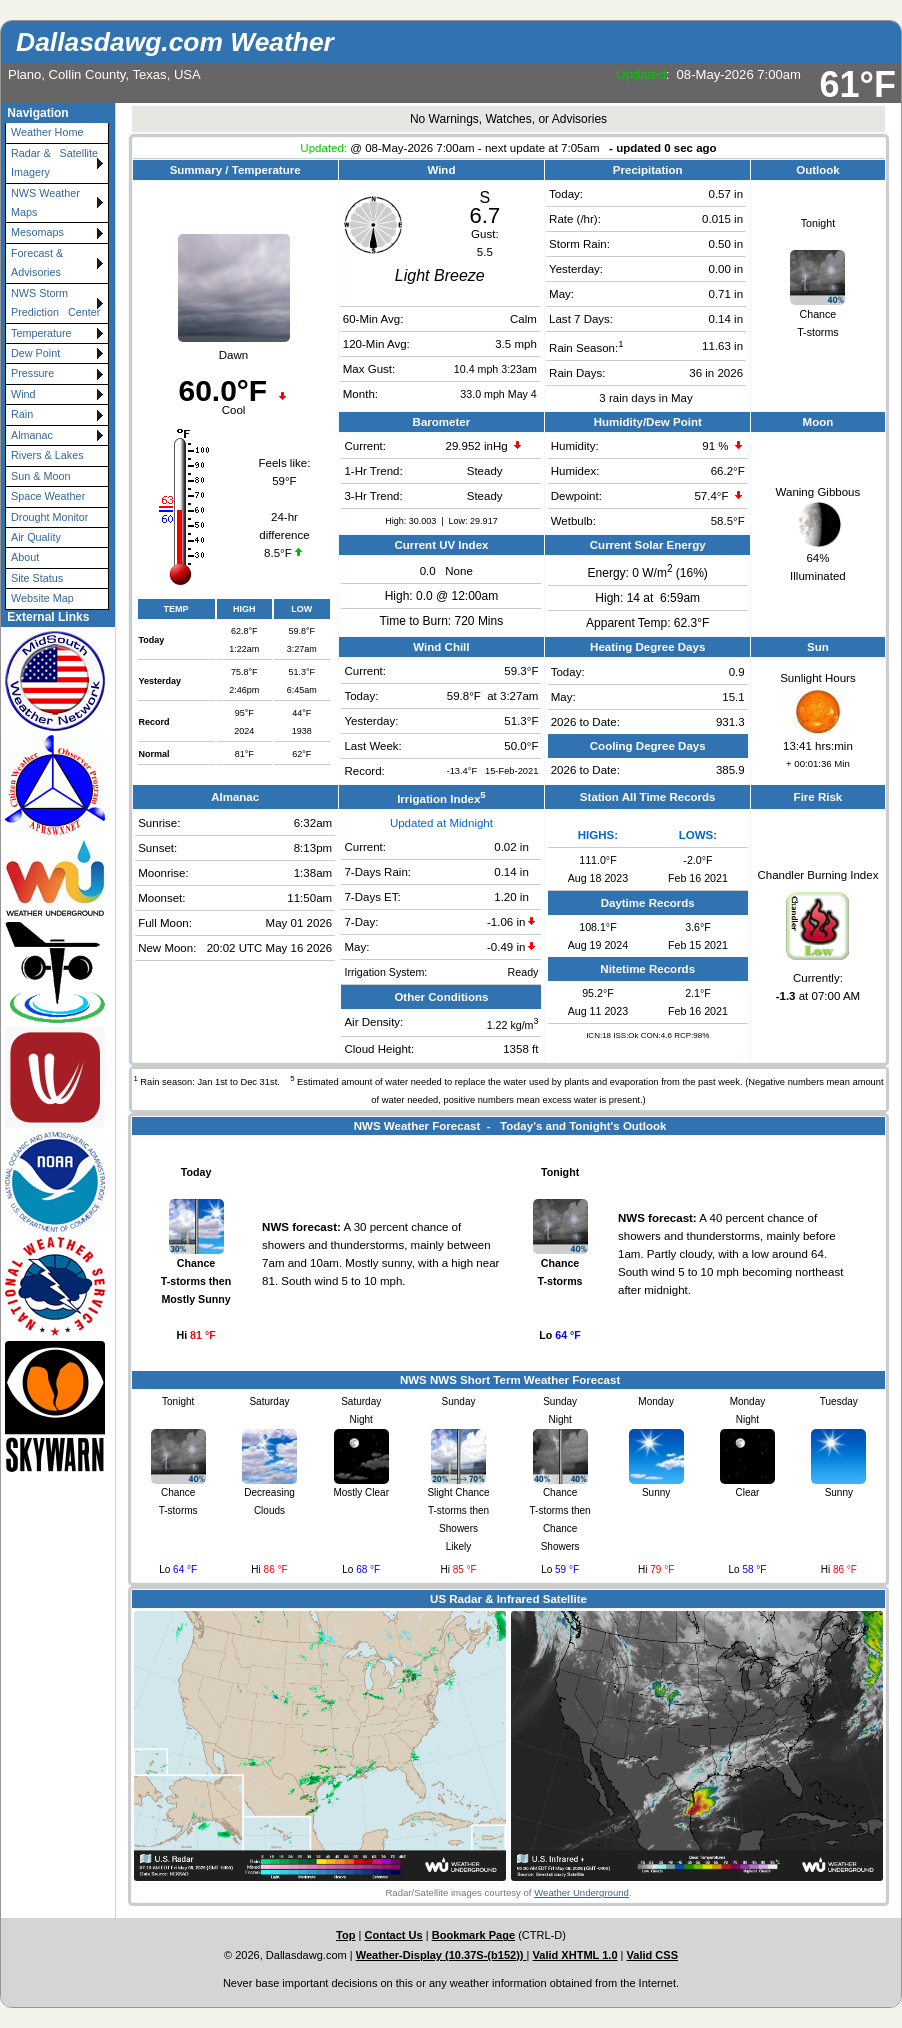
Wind (23, 394)
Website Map (42, 598)
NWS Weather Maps (45, 202)
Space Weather (48, 496)
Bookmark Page (473, 1935)
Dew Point (35, 353)
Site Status (37, 578)
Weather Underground (581, 1892)
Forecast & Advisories (37, 262)
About (25, 557)
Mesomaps (37, 232)
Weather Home (47, 132)
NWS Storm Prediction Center (55, 302)
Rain (22, 414)
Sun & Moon (40, 476)
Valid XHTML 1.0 (575, 1955)
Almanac (32, 435)
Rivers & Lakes (47, 455)
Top (345, 1935)
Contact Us (393, 1935)
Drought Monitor (49, 517)
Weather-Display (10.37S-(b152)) (441, 1955)
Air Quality (36, 537)
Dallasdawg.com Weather (175, 42)
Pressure (32, 373)
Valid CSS (653, 1955)
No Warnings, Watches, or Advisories (508, 119)
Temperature (41, 333)
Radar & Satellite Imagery (57, 162)
